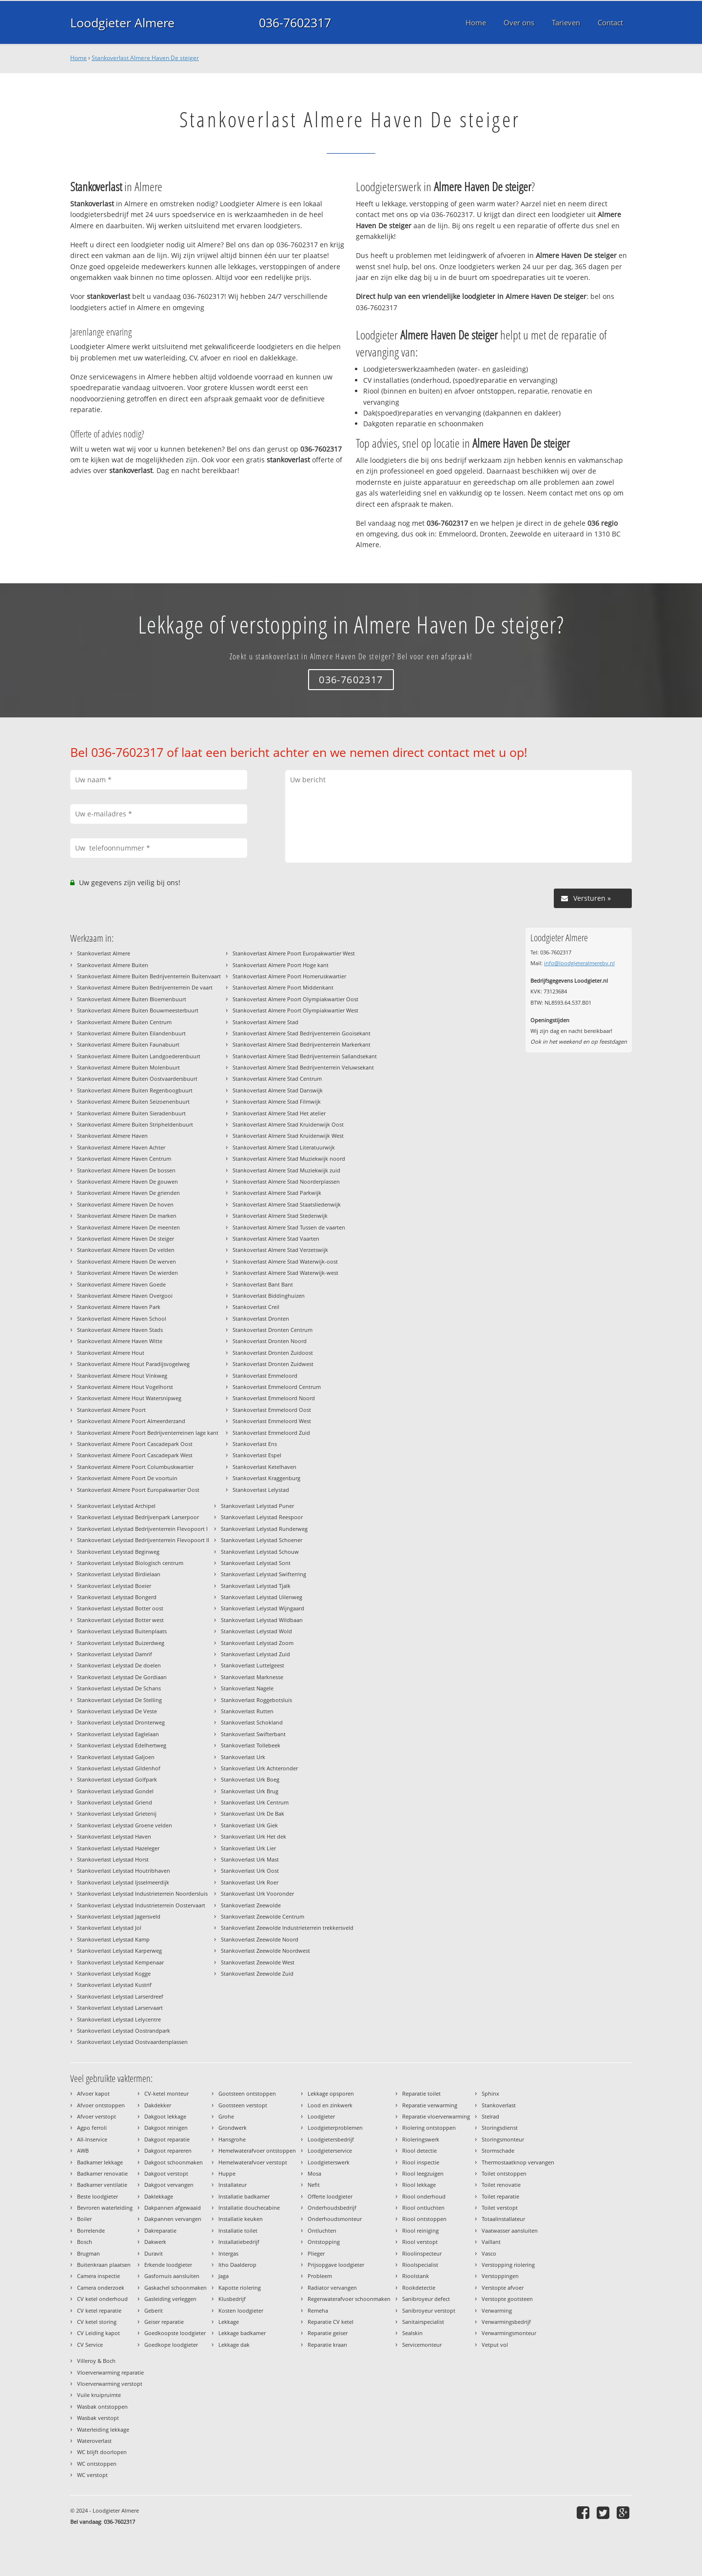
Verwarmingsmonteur (509, 2333)
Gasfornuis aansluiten (171, 2275)
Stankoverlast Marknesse (252, 1677)
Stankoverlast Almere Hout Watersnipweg (129, 1398)
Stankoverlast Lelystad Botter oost (120, 1608)
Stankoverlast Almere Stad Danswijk (278, 1090)
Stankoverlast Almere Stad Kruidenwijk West (288, 1135)
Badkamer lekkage (100, 2162)
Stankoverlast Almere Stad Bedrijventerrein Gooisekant (301, 1033)
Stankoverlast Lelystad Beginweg (118, 1551)
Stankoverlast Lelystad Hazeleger (118, 1848)
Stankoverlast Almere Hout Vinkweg (122, 1375)
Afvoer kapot (93, 2093)
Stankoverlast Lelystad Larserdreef (120, 1996)
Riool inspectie (420, 2162)
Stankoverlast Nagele (247, 1688)
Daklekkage (158, 2196)
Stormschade (498, 2150)
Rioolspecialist (420, 2264)
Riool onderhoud (424, 2196)
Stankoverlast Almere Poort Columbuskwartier (135, 1466)
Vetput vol (495, 2344)
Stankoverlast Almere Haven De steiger (145, 58)
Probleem (320, 2275)
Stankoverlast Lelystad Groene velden (124, 1825)
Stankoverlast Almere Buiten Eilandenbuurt (131, 1033)
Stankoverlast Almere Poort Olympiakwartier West (295, 1010)
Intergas (228, 2253)
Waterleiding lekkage (103, 2429)
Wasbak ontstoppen (102, 2406)
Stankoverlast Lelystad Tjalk (256, 1585)
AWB (83, 2150)
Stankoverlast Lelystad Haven (114, 1836)
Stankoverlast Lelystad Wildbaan (262, 1620)
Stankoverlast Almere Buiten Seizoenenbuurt (133, 1101)
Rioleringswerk (420, 2139)
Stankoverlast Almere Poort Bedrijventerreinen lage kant (147, 1432)
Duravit (153, 2253)
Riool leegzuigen (423, 2173)
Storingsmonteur (503, 2139)
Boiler (84, 2218)
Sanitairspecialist (423, 2321)
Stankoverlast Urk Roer (249, 1882)
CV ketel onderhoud (102, 2298)
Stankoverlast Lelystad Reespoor (262, 1517)
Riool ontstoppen (424, 2218)
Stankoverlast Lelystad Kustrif (114, 1984)
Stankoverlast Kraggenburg (266, 1478)
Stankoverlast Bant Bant (263, 1284)
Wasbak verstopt (98, 2417)
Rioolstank (415, 2275)
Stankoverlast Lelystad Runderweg (264, 1528)
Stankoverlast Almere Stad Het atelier (279, 1113)
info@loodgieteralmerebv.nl (579, 963)
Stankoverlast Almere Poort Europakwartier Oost (138, 1489)
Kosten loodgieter (240, 2310)
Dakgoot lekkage (165, 2116)
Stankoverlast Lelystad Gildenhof (118, 1768)
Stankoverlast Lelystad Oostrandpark (123, 2030)
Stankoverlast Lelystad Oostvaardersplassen (132, 2041)
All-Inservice (92, 2139)
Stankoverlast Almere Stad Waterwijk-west (285, 1272)
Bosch (84, 2241)
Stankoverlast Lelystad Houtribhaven (123, 1870)
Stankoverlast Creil (256, 1306)
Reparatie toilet (421, 2093)
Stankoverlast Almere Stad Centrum (277, 1078)
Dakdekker (157, 2105)
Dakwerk (155, 2241)
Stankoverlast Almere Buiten (112, 965)
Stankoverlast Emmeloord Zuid (271, 1432)
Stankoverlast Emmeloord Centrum (277, 1386)
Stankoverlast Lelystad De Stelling (119, 1700)
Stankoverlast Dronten (261, 1318)
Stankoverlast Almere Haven (112, 1135)
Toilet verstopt (500, 2207)
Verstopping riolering (508, 2264)
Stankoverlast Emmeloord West (272, 1421)
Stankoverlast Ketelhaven (264, 1466)
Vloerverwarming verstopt (109, 2383)
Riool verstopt (420, 2241)
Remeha (318, 2310)
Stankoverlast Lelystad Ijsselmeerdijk (123, 1882)
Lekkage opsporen (331, 2093)
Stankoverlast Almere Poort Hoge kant (281, 965)
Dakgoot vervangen (169, 2184)
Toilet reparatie (500, 2196)
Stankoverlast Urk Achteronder (259, 1768)
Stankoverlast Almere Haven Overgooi (125, 1295)
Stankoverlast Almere (103, 953)
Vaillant (491, 2241)
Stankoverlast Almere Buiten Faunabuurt (128, 1044)
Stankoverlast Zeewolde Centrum (262, 1916)
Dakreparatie (160, 2230)
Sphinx (490, 2093)
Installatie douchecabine (249, 2207)
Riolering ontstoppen (429, 2127)
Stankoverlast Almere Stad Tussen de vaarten (289, 1227)
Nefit (314, 2184)
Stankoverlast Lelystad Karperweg (119, 1950)
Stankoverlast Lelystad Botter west (120, 1620)
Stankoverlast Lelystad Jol (109, 1927)
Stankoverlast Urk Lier (248, 1848)
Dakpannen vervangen (172, 2218)
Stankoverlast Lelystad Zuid (255, 1654)
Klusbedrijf (232, 2298)
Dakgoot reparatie (167, 2139)
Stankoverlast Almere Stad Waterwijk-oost (285, 1261)
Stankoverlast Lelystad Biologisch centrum (130, 1562)
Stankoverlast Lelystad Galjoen (116, 1757)
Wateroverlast (94, 2440)
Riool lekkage (419, 2184)
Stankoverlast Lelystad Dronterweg (121, 1722)
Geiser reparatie (164, 2321)
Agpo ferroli (92, 2127)
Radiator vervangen (332, 2287)
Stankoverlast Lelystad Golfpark (117, 1779)
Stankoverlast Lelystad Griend (114, 1802)
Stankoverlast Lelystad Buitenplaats (122, 1631)
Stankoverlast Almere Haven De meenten (128, 1227)
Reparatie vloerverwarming (436, 2116)
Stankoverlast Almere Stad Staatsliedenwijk (287, 1204)
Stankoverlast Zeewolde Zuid (257, 1973)
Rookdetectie (418, 2287)
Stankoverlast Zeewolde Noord (259, 1939)
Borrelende (91, 2230)
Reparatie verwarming (429, 2105)
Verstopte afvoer (503, 2287)
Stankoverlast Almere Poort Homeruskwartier (289, 976)
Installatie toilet (237, 2230)
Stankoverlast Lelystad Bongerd (116, 1597)
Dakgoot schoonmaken (173, 2162)
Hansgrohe (232, 2139)
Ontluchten (322, 2230)
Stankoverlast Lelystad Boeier (114, 1585)
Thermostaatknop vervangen (518, 2162)
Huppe (226, 2173)
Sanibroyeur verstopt (428, 2310)
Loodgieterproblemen (335, 2127)
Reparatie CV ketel (330, 2321)
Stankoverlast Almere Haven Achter (121, 1147)
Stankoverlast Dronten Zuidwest (273, 1363)
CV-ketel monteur (166, 2093)
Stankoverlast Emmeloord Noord (274, 1398)
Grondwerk (232, 2127)
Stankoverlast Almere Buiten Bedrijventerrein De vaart (145, 987)
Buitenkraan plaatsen (104, 2264)
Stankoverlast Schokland (252, 1722)
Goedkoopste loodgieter (175, 2333)
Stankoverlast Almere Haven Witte (119, 1341)
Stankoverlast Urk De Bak (252, 1813)
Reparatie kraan (327, 2344)
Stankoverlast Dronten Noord (270, 1341)
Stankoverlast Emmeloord (265, 1375)
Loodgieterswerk (329, 2162)
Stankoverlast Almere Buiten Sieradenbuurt (131, 1113)
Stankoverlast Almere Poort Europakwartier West (294, 953)
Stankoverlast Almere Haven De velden (126, 1249)
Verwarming (497, 2310)
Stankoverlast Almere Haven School (121, 1318)
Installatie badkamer (244, 2196)
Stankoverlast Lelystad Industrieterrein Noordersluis (142, 1893)
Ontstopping (324, 2241)
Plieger (316, 2253)
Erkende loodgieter (168, 2264)
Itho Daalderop (237, 2264)
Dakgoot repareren (168, 2150)
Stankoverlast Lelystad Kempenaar (120, 1962)
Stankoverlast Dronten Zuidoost (273, 1352)
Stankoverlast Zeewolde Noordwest (265, 1950)
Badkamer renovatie (102, 2173)
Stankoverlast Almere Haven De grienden (128, 1192)
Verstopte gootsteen (507, 2298)
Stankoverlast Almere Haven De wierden (127, 1272)
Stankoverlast (499, 2105)
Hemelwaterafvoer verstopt (252, 2162)
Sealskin (412, 2333)
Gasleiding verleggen (170, 2298)
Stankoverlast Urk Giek (249, 1825)
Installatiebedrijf (238, 2241)
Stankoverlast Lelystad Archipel (116, 1505)
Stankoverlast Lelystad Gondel (115, 1791)
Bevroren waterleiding (105, 2207)
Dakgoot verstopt (166, 2173)
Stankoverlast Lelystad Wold (256, 1631)
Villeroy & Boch (96, 2360)
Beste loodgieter (97, 2196)
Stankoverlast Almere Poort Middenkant (283, 987)
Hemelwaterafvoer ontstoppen (257, 2150)
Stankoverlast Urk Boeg (250, 1779)
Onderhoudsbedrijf (332, 2207)
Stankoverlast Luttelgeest (252, 1665)
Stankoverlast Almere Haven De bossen (126, 1170)
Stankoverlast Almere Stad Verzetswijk (280, 1249)
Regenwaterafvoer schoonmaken (349, 2298)
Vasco (489, 2253)
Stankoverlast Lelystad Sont (256, 1562)
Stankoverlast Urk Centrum (255, 1802)
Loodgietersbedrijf (331, 2139)
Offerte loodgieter (330, 2196)
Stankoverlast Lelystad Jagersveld (118, 1916)
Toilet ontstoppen (504, 2173)
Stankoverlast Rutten (247, 1711)
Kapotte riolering (239, 2287)
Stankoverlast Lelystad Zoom (257, 1642)
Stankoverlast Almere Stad (265, 1022)
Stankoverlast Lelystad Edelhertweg (121, 1745)
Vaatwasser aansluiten (510, 2230)
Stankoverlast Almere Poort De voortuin (127, 1478)
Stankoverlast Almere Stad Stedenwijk (280, 1215)
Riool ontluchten (423, 2207)
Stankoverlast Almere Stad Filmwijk (277, 1101)
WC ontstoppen (97, 2463)
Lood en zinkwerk (330, 2105)
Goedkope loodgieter (171, 2344)
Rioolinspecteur (422, 2253)
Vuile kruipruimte (99, 2394)
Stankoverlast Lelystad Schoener (261, 1540)
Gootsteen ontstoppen (247, 2093)
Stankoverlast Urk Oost (250, 1870)
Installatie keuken (240, 2218)
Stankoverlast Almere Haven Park (118, 1306)
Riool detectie (419, 2150)
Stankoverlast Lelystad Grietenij (116, 1813)
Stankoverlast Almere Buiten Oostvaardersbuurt (137, 1078)
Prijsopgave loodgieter (336, 2264)
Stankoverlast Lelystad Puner (257, 1505)
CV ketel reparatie (99, 2310)
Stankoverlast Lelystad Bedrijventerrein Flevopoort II (143, 1540)
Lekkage (228, 2321)
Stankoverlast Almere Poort (111, 1409)
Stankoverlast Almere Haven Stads (120, 1329)
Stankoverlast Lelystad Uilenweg (261, 1597)
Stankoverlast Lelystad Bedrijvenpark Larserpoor (138, 1517)
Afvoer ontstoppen (101, 2105)
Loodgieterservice (330, 2150)
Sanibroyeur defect (426, 2298)
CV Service (90, 2344)
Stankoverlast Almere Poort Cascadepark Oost (135, 1443)
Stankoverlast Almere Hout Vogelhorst (125, 1386)
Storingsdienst (500, 2127)
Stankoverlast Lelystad (261, 1489)
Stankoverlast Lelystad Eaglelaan (118, 1734)
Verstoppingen (500, 2275)
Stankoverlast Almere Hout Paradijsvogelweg (133, 1363)
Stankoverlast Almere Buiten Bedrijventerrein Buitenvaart (149, 976)
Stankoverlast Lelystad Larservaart (120, 2007)
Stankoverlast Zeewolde (251, 1905)
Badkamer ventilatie (102, 2184)
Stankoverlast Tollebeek (250, 1745)
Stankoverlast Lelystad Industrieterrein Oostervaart (141, 1905)
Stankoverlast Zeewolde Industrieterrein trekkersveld (287, 1927)
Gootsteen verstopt (242, 2105)
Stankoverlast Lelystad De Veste (117, 1711)
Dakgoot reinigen (166, 2127)
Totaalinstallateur (503, 2218)
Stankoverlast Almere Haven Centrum (124, 1158)
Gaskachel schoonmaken (175, 2287)
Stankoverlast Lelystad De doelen (119, 1665)
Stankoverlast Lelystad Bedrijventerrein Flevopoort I (142, 1528)
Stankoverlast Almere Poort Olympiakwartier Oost (295, 999)
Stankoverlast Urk (243, 1757)
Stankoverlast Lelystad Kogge (114, 1973)
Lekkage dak (234, 2344)
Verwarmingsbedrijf (506, 2321)
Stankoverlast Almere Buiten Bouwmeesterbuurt (137, 1010)
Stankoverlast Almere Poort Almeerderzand (131, 1421)
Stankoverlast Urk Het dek (253, 1836)
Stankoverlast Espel (257, 1455)
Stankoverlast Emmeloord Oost (272, 1409)
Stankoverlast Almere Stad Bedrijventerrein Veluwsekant (303, 1067)
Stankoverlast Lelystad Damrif (114, 1654)
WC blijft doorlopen (102, 2452)
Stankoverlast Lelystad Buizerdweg (120, 1642)
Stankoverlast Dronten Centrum (272, 1329)
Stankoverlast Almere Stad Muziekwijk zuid (286, 1170)
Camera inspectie (98, 2275)
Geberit (153, 2310)
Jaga (223, 2275)
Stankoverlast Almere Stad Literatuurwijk (284, 1147)
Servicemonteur (422, 2344)
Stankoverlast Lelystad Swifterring (263, 1574)
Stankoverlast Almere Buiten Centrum (124, 1022)
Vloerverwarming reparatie (110, 2372)
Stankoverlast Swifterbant (253, 1734)
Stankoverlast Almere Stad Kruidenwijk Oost (288, 1124)
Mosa (314, 2173)
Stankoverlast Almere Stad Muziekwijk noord (289, 1158)
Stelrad (490, 2116)
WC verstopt (92, 2474)
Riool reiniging (420, 2230)
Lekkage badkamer (242, 2333)
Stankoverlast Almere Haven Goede (121, 1284)
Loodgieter (321, 2116)
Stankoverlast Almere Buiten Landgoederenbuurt (138, 1056)
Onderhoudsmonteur (335, 2218)
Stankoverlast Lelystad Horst (113, 1859)
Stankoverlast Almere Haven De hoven (125, 1204)
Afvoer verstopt (96, 2116)
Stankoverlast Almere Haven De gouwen (127, 1181)
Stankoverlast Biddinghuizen (269, 1295)
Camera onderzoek (100, 2287)
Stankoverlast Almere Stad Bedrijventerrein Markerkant (301, 1044)
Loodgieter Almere (122, 22)
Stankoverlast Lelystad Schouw (260, 1551)
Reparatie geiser (328, 2333)
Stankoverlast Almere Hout (110, 1352)
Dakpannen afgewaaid (172, 2207)
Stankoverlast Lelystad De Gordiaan (122, 1677)
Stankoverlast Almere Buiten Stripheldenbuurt (135, 1124)
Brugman (88, 2253)
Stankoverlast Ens (255, 1443)
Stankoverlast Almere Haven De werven (126, 1261)
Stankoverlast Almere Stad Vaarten (276, 1238)
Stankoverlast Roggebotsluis (256, 1700)
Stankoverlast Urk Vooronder (257, 1893)
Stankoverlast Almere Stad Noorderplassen (286, 1181)
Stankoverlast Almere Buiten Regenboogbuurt (135, 1090)
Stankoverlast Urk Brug (249, 1791)
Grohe (226, 2116)
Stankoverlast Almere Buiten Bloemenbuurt (131, 999)
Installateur (232, 2184)
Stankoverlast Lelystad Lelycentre (119, 2019)
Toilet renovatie (501, 2184)
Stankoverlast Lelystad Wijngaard (262, 1608)
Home (78, 58)
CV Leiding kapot (98, 2333)
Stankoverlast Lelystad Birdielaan (118, 1574)
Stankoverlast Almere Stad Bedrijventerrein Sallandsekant (305, 1056)
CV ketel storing (97, 2321)
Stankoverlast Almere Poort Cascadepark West (135, 1455)
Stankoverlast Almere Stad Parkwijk (277, 1192)
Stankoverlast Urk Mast (250, 1859)
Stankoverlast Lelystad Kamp (113, 1939)
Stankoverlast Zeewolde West (257, 1962)
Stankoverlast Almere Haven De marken (126, 1215)
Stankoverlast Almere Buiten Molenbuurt (128, 1067)
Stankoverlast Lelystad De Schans (119, 1688)
